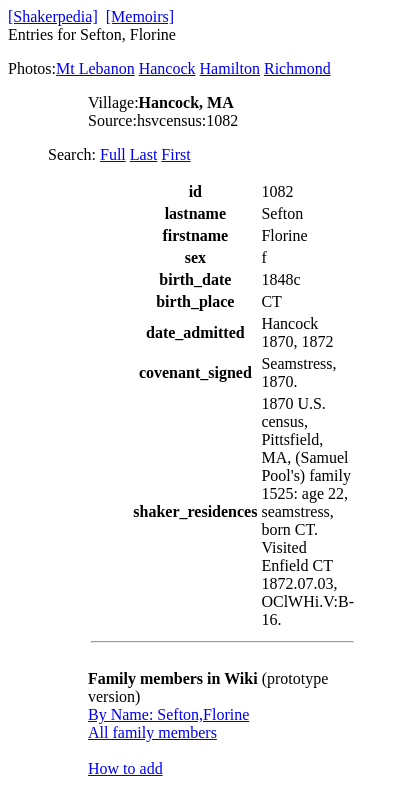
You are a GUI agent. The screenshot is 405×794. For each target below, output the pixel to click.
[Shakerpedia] (53, 16)
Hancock (167, 68)
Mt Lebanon (95, 68)
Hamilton (230, 68)
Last (144, 154)
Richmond (297, 68)
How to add (125, 768)
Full (113, 154)
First (175, 154)
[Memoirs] (140, 16)
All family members (152, 732)
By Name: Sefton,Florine (168, 714)
